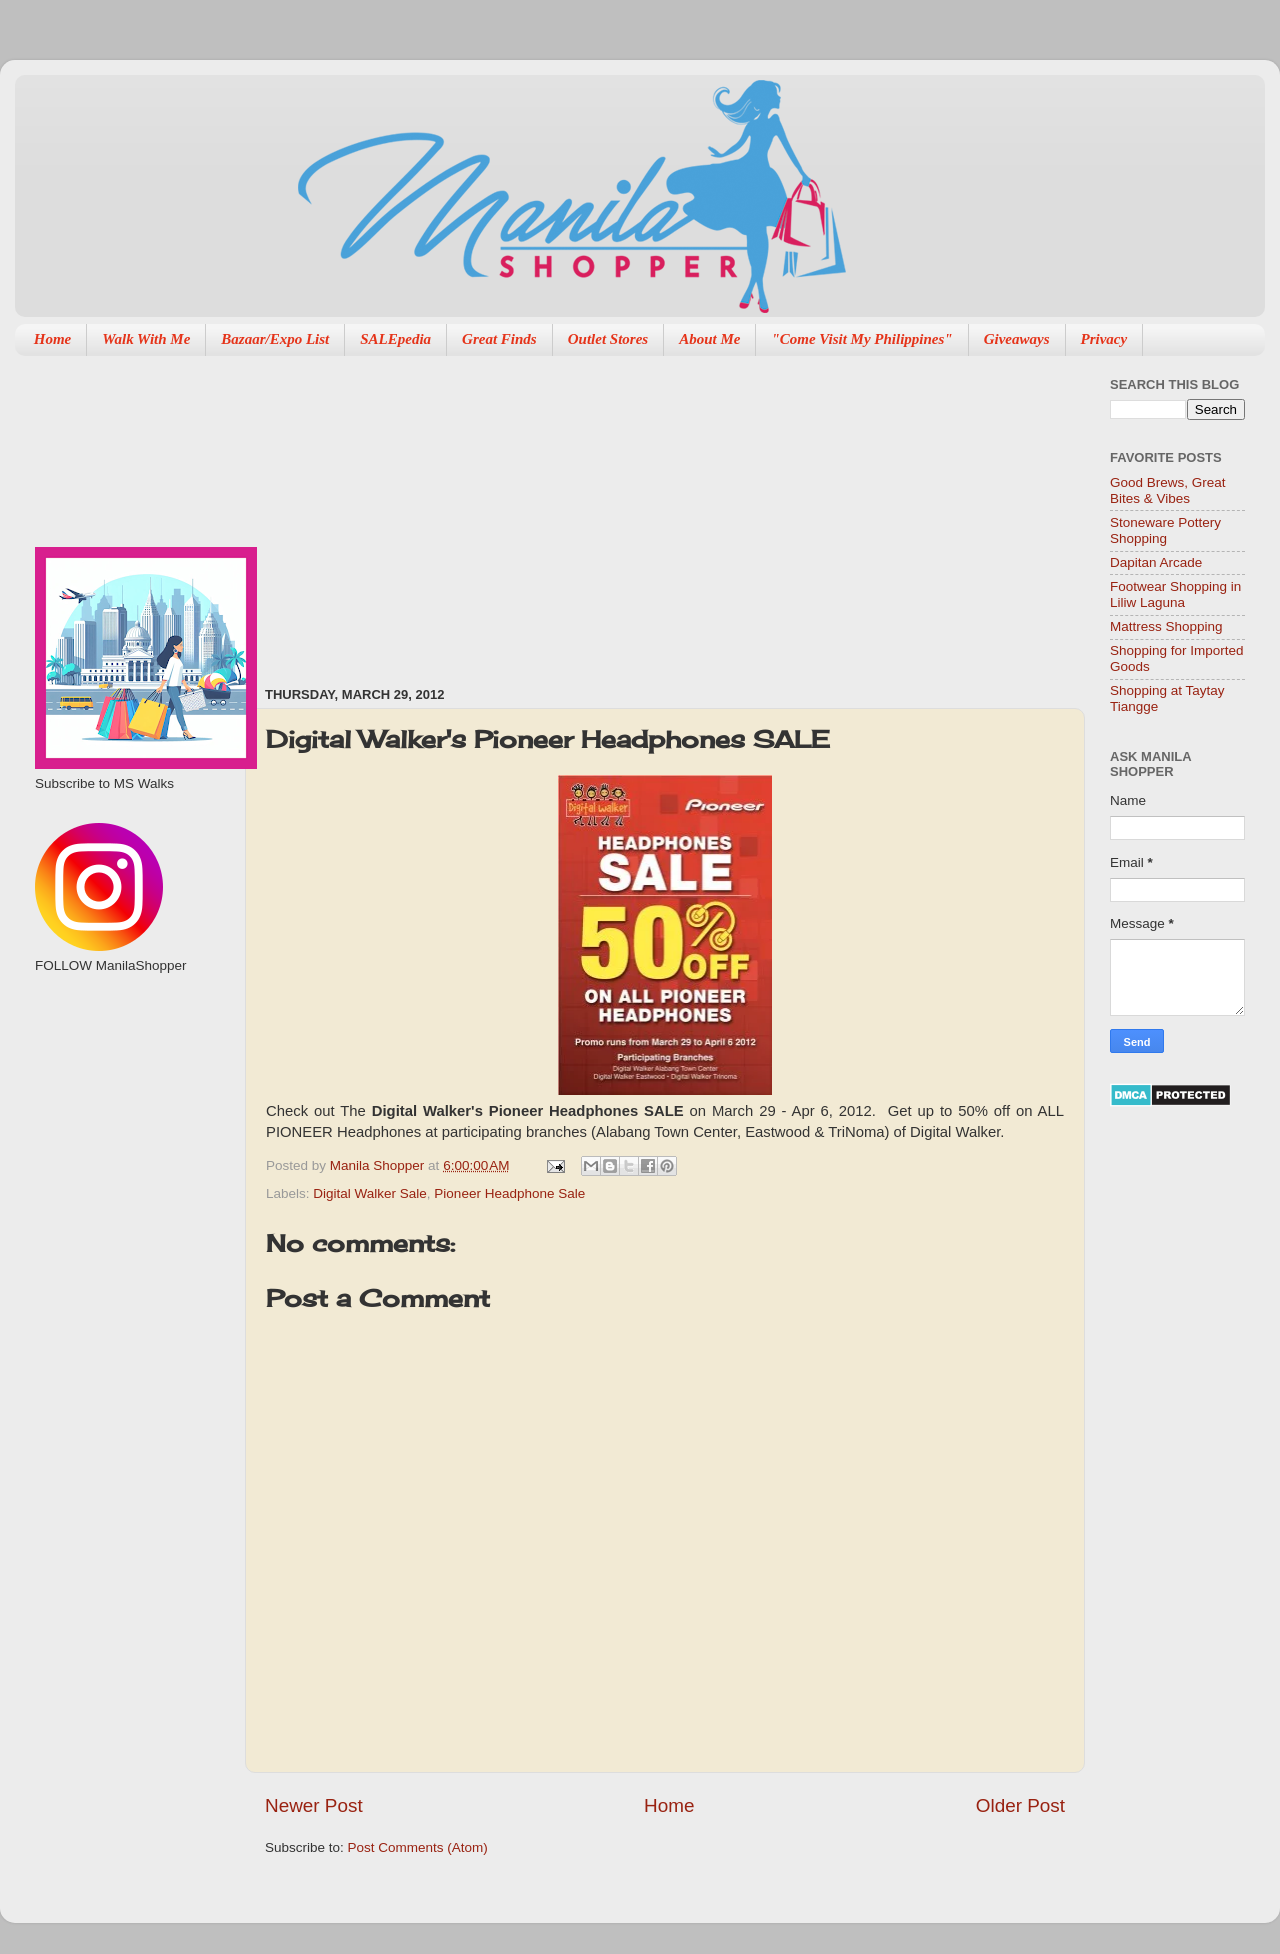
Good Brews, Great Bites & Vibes (1168, 490)
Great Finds (499, 339)
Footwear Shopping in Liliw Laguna (1175, 594)
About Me (709, 339)
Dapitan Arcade (1156, 562)
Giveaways (1017, 339)
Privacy (1104, 339)
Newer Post (314, 1805)
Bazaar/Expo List (275, 339)
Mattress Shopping (1166, 626)
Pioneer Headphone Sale (509, 1193)
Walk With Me (146, 339)
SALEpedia (395, 339)
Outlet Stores (608, 339)
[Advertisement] (516, 511)
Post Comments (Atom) (418, 1847)
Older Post (1020, 1805)
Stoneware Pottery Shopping (1165, 530)
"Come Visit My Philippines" (861, 339)
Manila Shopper (379, 1165)
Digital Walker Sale (370, 1193)
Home (53, 339)
